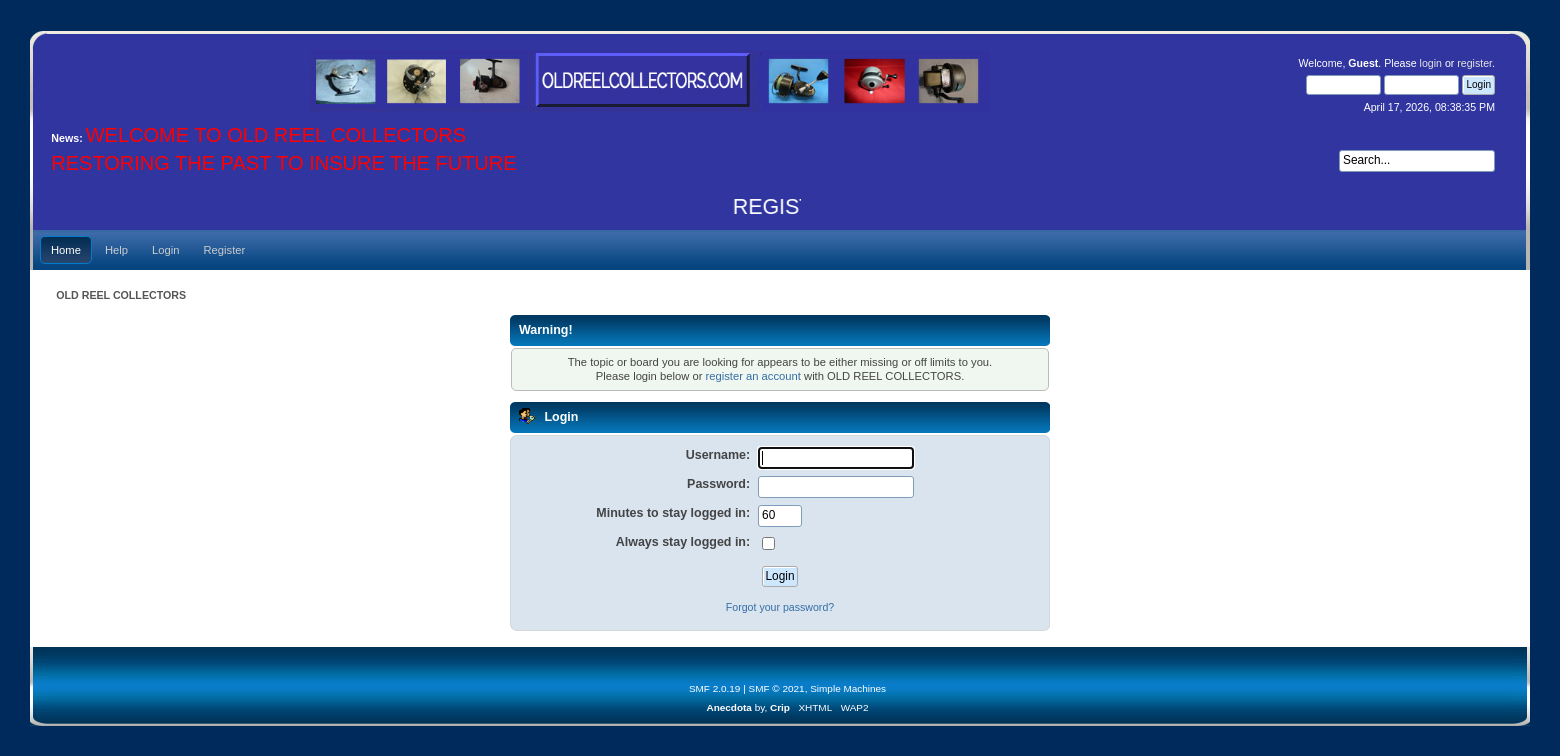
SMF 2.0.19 (715, 688)
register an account (752, 376)
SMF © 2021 (777, 688)
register (1474, 63)
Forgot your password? (780, 607)
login (1431, 63)
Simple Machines (848, 688)
